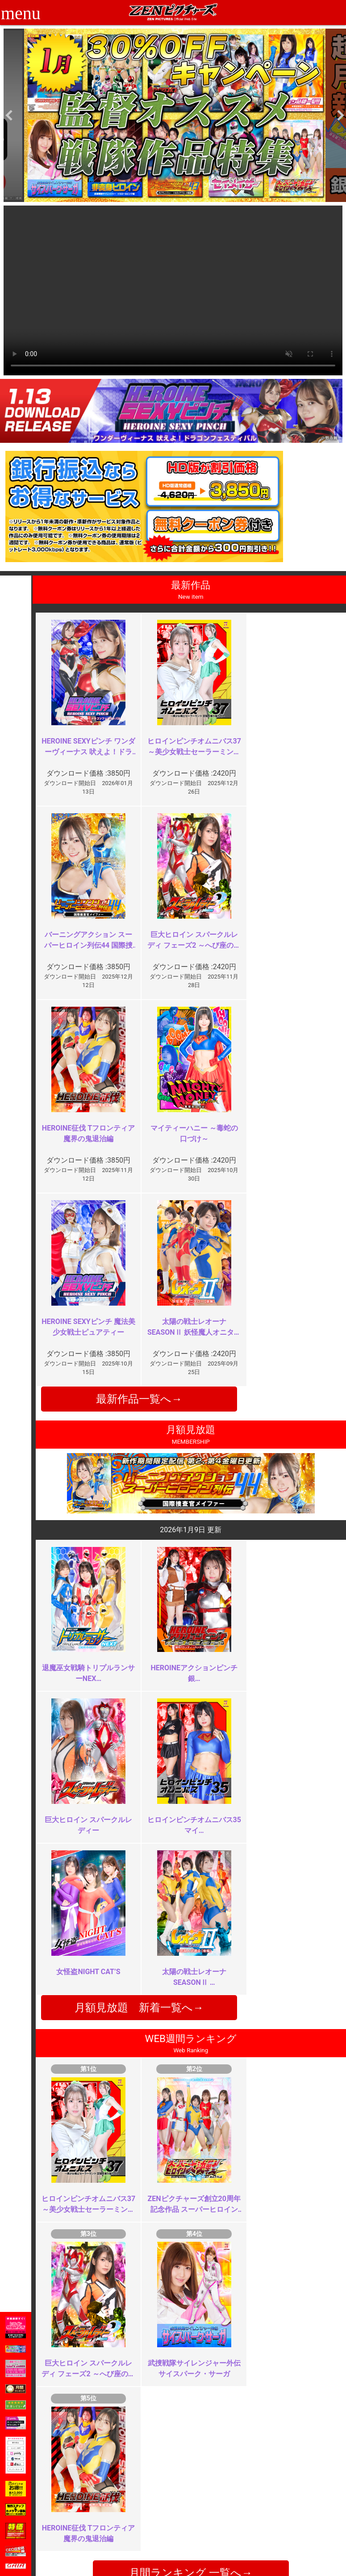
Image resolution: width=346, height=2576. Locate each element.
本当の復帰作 (122, 2172)
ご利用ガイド (83, 2509)
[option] (175, 115)
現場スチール (83, 2548)
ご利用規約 (137, 2500)
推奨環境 (76, 2519)
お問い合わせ (197, 2519)
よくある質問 (197, 2509)
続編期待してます (129, 2339)
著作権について (143, 2538)
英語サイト (194, 2528)
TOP (70, 2500)
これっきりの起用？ (288, 2167)
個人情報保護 (140, 2528)
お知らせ (191, 2500)
